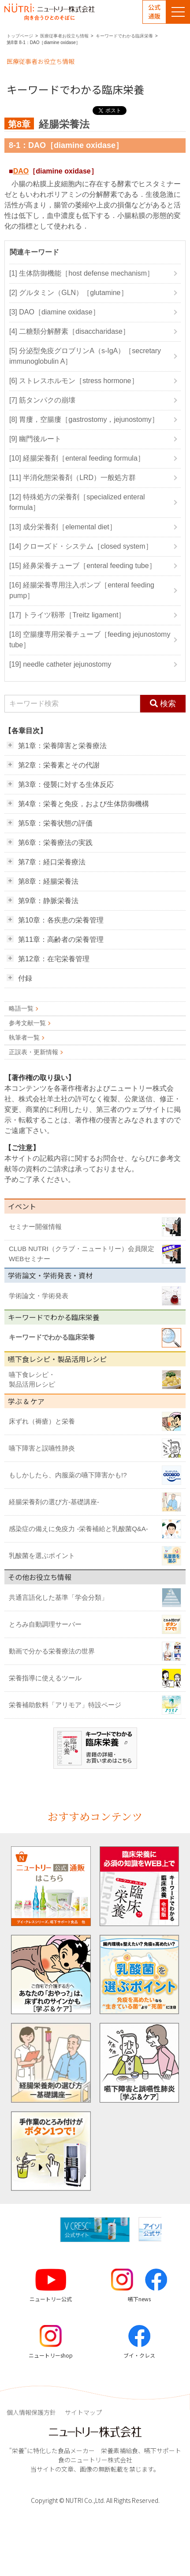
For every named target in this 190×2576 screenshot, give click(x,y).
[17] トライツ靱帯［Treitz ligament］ (67, 615)
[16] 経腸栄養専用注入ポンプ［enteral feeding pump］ (81, 590)
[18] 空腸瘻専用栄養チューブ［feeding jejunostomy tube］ (89, 640)
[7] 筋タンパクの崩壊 (42, 400)
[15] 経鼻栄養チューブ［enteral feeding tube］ (82, 565)
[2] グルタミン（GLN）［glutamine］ (68, 292)
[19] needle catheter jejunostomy (60, 664)
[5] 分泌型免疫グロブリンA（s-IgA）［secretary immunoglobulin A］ (85, 356)
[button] (169, 2229)
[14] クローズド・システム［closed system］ (81, 546)
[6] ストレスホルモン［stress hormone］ (73, 380)
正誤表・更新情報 (33, 1051)
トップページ (20, 35)
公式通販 (154, 11)
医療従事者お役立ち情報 (64, 35)
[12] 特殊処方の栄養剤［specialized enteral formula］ (77, 502)
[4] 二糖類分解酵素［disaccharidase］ (69, 331)
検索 (163, 703)
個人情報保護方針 (31, 2412)
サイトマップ (83, 2412)
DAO (21, 171)
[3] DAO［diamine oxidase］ (54, 312)
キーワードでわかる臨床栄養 (124, 35)
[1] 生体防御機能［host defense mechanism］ (81, 273)
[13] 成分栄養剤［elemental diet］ (62, 527)
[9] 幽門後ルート (35, 439)
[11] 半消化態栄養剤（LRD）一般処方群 (72, 477)
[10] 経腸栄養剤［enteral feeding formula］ (77, 458)
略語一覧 (21, 1008)
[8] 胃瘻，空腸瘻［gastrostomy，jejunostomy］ (84, 419)
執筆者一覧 (24, 1037)
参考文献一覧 (27, 1022)
